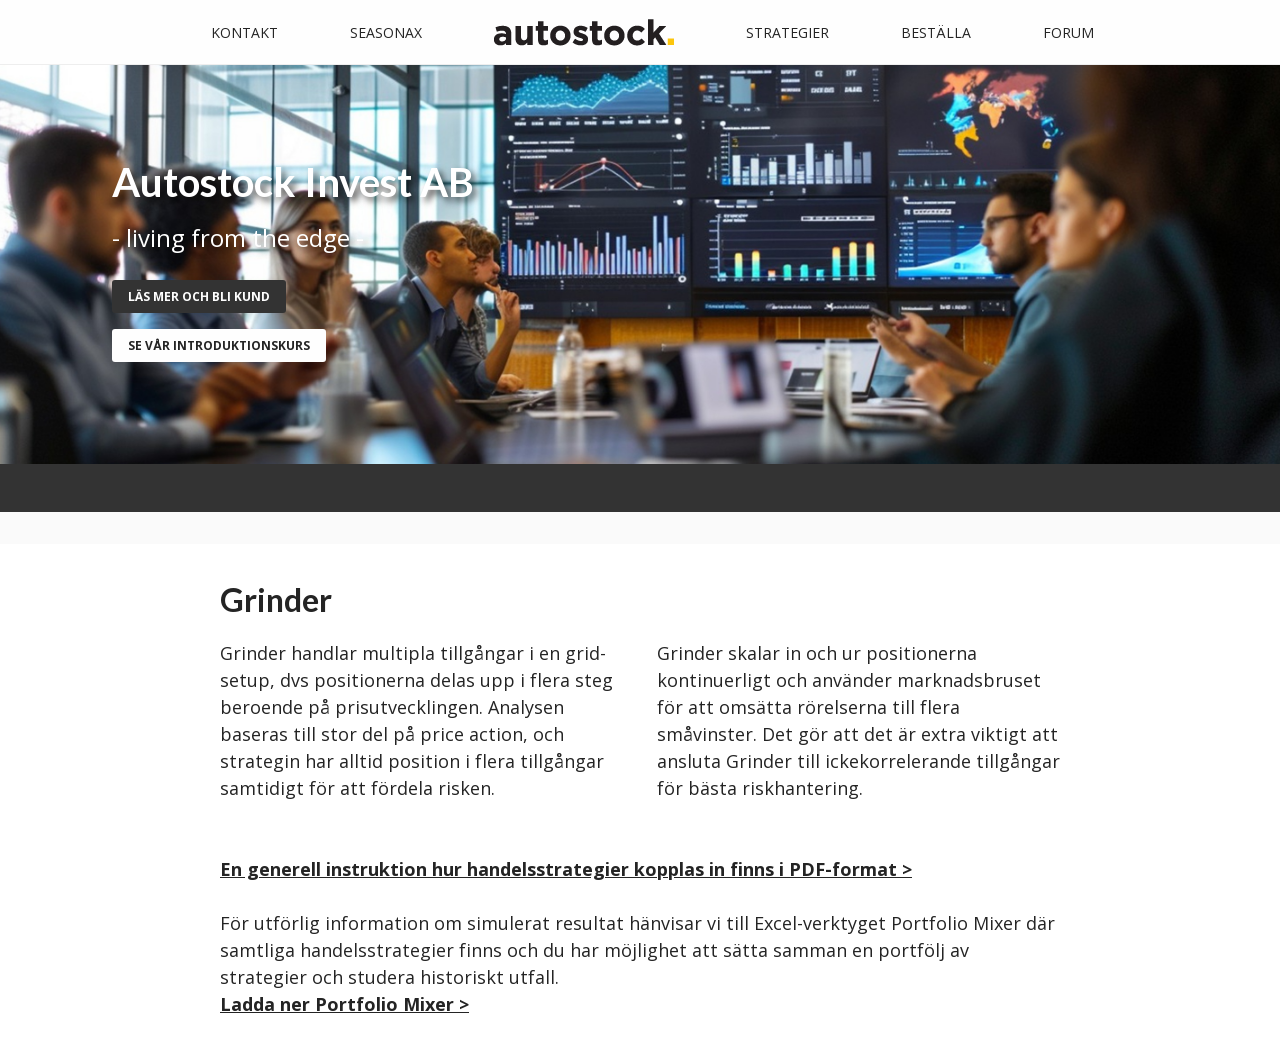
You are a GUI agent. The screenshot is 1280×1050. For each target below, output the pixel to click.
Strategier (787, 32)
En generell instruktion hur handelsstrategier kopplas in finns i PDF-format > (566, 869)
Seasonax (386, 32)
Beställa (936, 32)
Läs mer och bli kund (199, 296)
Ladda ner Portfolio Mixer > (344, 1004)
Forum (1068, 32)
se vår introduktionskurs (219, 345)
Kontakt (244, 32)
